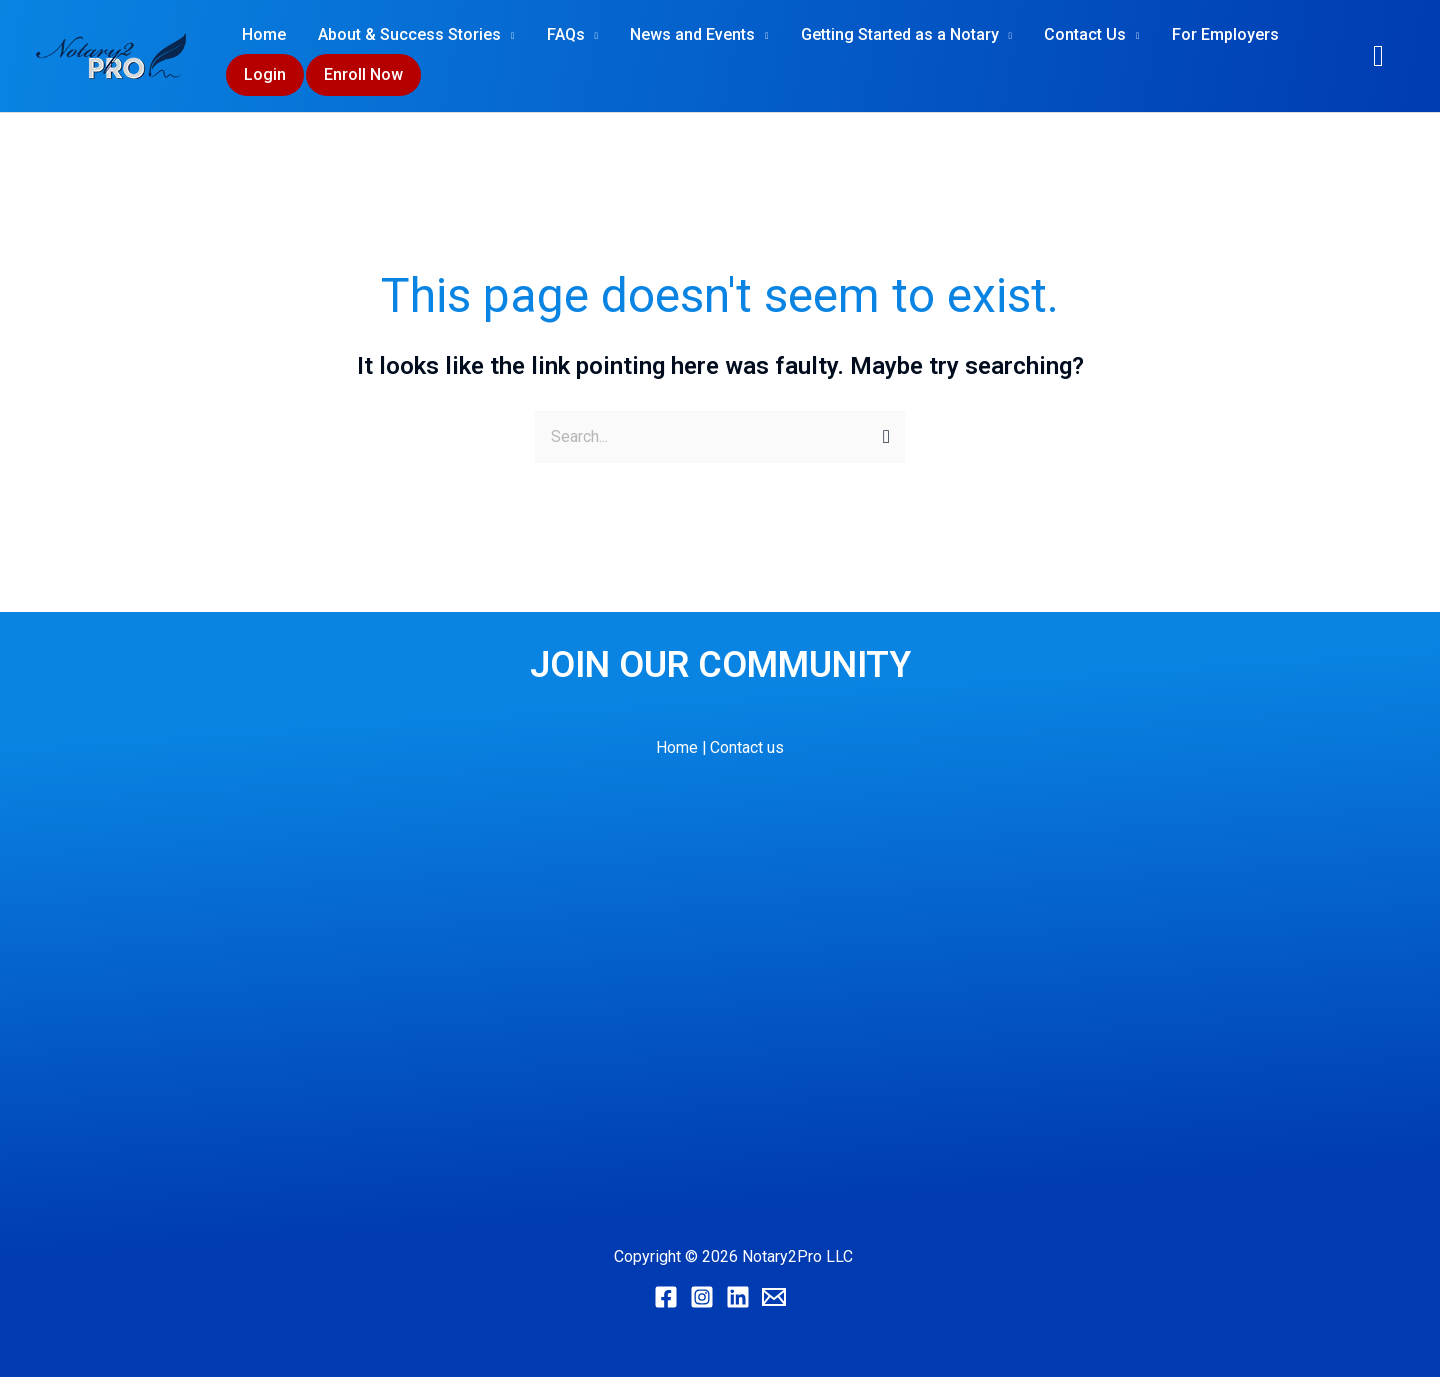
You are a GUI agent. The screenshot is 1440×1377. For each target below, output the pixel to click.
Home (264, 34)
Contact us (748, 747)
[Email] (774, 1297)
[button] (1378, 56)
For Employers (1225, 34)
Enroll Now (363, 74)
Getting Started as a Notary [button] (900, 34)
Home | (681, 747)
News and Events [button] (692, 34)
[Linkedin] (738, 1297)
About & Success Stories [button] (409, 34)
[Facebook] (666, 1297)
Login (265, 74)
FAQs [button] (566, 34)
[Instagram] (702, 1297)
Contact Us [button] (1085, 34)
